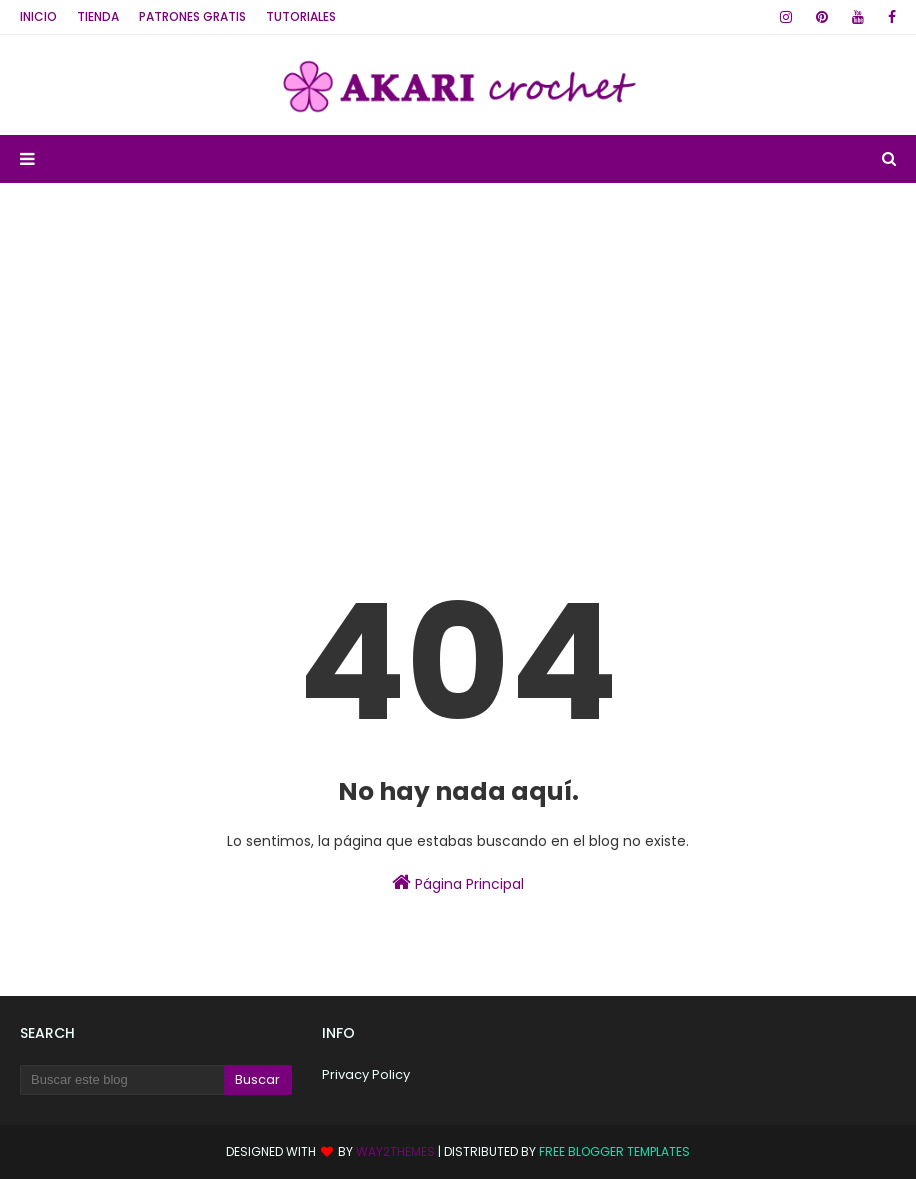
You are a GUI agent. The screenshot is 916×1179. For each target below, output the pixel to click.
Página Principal (458, 883)
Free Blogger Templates (614, 1151)
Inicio (38, 16)
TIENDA (98, 16)
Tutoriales (301, 16)
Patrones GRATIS (192, 16)
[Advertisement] (458, 333)
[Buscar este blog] (122, 1080)
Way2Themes (395, 1151)
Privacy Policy (366, 1074)
